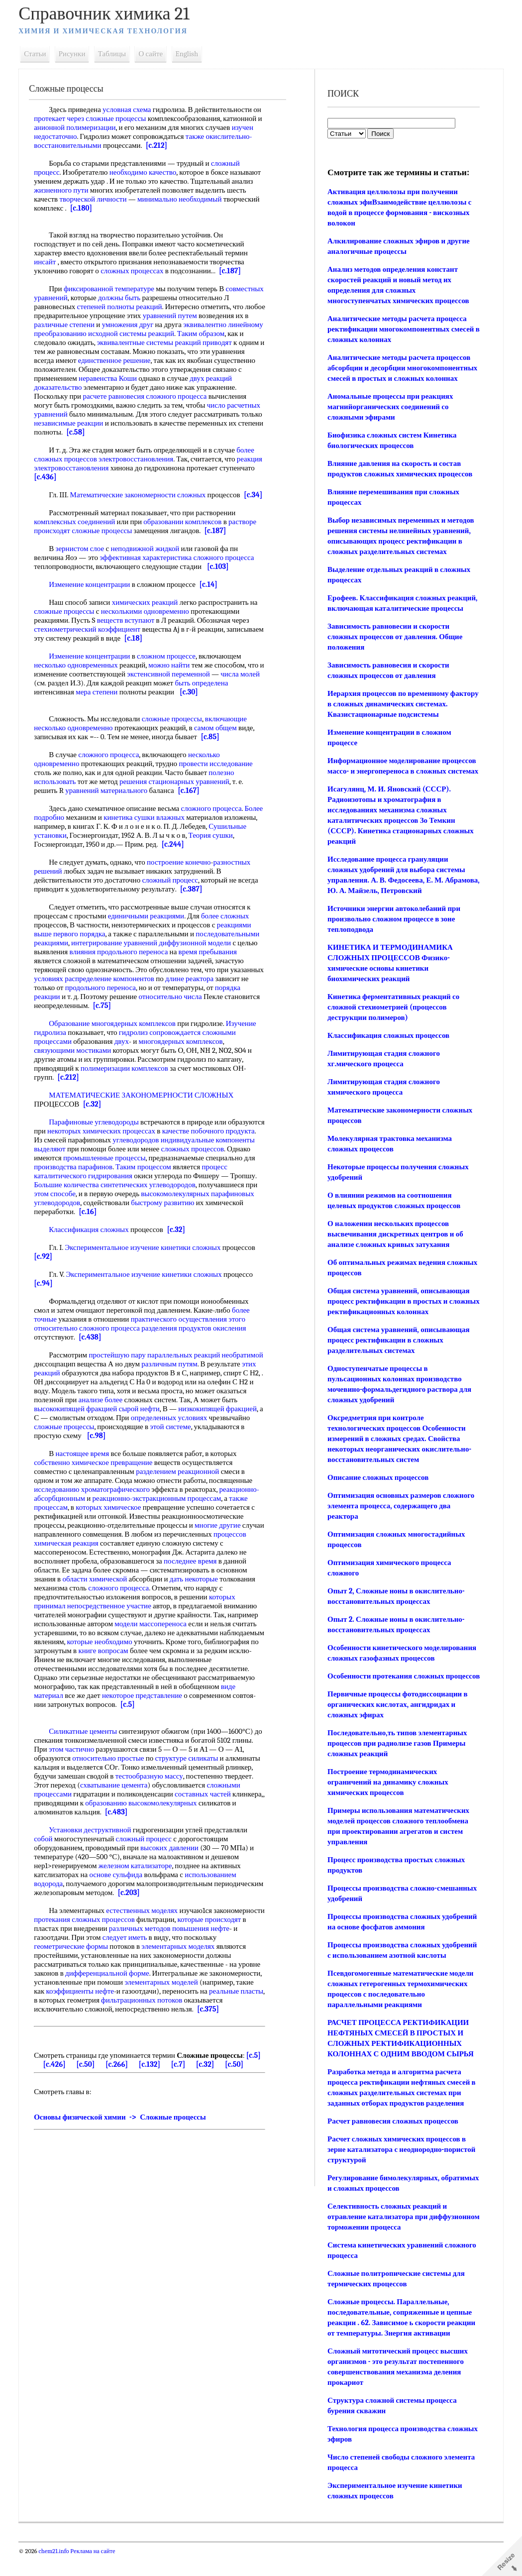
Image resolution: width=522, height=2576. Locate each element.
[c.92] (47, 1265)
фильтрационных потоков (170, 2009)
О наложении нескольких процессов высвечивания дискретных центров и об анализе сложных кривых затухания (395, 1244)
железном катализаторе (139, 1874)
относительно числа (200, 1005)
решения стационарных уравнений (178, 790)
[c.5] (131, 1713)
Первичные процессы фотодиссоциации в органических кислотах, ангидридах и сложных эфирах (397, 1725)
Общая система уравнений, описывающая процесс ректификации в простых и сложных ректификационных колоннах (398, 1312)
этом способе (168, 1202)
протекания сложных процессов (140, 1928)
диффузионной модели (199, 951)
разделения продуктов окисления (197, 1337)
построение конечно (182, 871)
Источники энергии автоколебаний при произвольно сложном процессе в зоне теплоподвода (393, 929)
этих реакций (93, 1381)
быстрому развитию (69, 1220)
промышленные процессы (199, 1166)
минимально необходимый (183, 199)
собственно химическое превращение (97, 1471)
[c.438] (93, 1346)
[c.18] (176, 647)
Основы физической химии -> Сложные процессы (124, 2126)
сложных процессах (135, 270)
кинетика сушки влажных (168, 826)
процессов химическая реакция (87, 1552)
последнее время (193, 1570)
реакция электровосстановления (89, 467)
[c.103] (221, 575)
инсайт (49, 261)
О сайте (154, 53)
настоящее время (86, 1462)
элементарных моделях (181, 1955)
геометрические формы (75, 1955)
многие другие (221, 1534)
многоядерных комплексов (184, 1050)
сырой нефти (181, 1417)
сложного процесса (227, 566)
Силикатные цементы (87, 1740)
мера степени (100, 700)
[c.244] (199, 853)
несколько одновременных (79, 674)
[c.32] (95, 1113)
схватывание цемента (148, 1794)
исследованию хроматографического (96, 1498)
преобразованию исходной (161, 333)
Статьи (39, 53)
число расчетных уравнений (82, 414)
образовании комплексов (186, 530)
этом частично (97, 1758)
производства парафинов (185, 1175)
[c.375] (211, 2018)
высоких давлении (173, 1856)
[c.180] (85, 208)
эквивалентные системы (207, 342)
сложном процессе (169, 665)
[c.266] (120, 2073)
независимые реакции (142, 423)
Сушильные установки (74, 844)
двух (45, 387)
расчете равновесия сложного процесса (190, 396)
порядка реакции (64, 1005)
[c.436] (88, 476)
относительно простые (123, 1767)
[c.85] (214, 745)
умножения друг (203, 324)
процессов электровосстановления (122, 458)
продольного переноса (139, 996)
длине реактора (228, 987)
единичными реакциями (149, 924)
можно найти (173, 674)
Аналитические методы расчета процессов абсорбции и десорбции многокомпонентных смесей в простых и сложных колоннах (402, 368)
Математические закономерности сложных (141, 494)
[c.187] (233, 270)
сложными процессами (74, 1802)
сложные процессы (120, 118)
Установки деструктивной (94, 1838)
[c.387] (195, 898)
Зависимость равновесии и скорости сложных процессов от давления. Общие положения (394, 637)
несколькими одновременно (148, 620)
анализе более (167, 1408)
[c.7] (182, 2073)
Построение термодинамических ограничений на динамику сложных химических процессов (387, 1803)
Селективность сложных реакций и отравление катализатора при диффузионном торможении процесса (389, 2237)
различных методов (186, 1937)
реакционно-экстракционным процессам (160, 1507)
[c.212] (160, 145)
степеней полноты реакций (174, 306)
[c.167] (192, 799)
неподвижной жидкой (148, 557)
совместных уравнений (74, 297)
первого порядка (83, 942)
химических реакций (148, 611)
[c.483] (159, 1820)
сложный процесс (174, 889)
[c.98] (248, 1444)
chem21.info (57, 2572)
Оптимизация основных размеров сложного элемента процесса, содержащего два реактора (400, 1516)
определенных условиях (76, 1435)
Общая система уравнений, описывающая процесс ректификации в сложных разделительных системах (398, 1350)
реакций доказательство (91, 387)
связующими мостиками (76, 1059)
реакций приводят (66, 351)
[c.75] (142, 1014)
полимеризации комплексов (128, 1077)
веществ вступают (129, 629)
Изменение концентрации (93, 593)
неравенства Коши (185, 378)
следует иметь (156, 1946)
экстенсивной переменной (177, 682)
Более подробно (63, 826)
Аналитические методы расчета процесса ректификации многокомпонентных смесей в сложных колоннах (400, 329)
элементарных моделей (165, 1991)
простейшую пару (121, 1363)
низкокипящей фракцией (77, 1426)
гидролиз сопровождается (163, 1041)
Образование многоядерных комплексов (116, 1032)
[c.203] (183, 1901)
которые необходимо (149, 1650)
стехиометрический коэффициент (91, 638)
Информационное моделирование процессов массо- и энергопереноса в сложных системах (401, 771)
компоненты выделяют (129, 1157)
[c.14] (212, 593)
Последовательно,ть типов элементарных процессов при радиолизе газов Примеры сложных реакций (396, 1764)
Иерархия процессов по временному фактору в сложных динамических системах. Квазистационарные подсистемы (402, 704)
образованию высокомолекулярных (201, 1811)
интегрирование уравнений (118, 951)
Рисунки (75, 53)
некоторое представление (145, 1704)
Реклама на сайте (96, 2572)
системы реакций (232, 333)
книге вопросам (163, 1659)
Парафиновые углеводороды (98, 1130)
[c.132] (153, 2073)
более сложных (228, 924)
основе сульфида (119, 1883)
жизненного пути (65, 190)
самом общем (219, 736)
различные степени (140, 324)
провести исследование (219, 772)
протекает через (63, 118)
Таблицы (115, 53)
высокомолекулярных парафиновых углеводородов (118, 1211)
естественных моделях (146, 1919)
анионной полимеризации (84, 127)
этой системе (110, 1444)
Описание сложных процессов (377, 1487)
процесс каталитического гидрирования (164, 1184)
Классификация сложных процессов (388, 1045)
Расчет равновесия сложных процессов (392, 2141)
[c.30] (192, 700)
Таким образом (61, 342)
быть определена (226, 691)
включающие (229, 727)
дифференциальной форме (111, 1982)
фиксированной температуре (112, 288)
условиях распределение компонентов (133, 987)
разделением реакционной (180, 1480)
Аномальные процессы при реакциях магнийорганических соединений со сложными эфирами (389, 407)
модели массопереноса (154, 1632)
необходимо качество (146, 172)
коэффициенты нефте (83, 2000)
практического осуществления (182, 1328)
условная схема (130, 109)
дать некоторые (197, 1587)
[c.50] (89, 2073)
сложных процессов (69, 1166)
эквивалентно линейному (78, 333)
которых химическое (112, 1516)
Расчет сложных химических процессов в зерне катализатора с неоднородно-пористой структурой (401, 2170)
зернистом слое (83, 557)
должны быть (162, 297)
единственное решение (207, 360)
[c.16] (205, 1220)
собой (47, 1847)
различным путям (216, 1372)
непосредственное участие (113, 1614)
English (190, 53)
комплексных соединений (78, 530)
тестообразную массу (181, 1785)
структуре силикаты (201, 1767)
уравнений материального (110, 799)
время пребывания (211, 960)
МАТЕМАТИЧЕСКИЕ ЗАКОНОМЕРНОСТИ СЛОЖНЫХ (145, 1104)
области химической (98, 1587)
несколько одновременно (77, 736)
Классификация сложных (92, 1238)
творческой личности (96, 199)
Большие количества (174, 1193)
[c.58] (156, 432)
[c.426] (58, 2073)
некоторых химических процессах (143, 1139)
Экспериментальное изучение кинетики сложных (146, 1256)
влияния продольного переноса (122, 960)
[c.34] (47, 503)
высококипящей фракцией (117, 1417)
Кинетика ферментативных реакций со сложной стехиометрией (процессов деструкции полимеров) (393, 1017)
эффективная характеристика (150, 566)
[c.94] (47, 1292)
